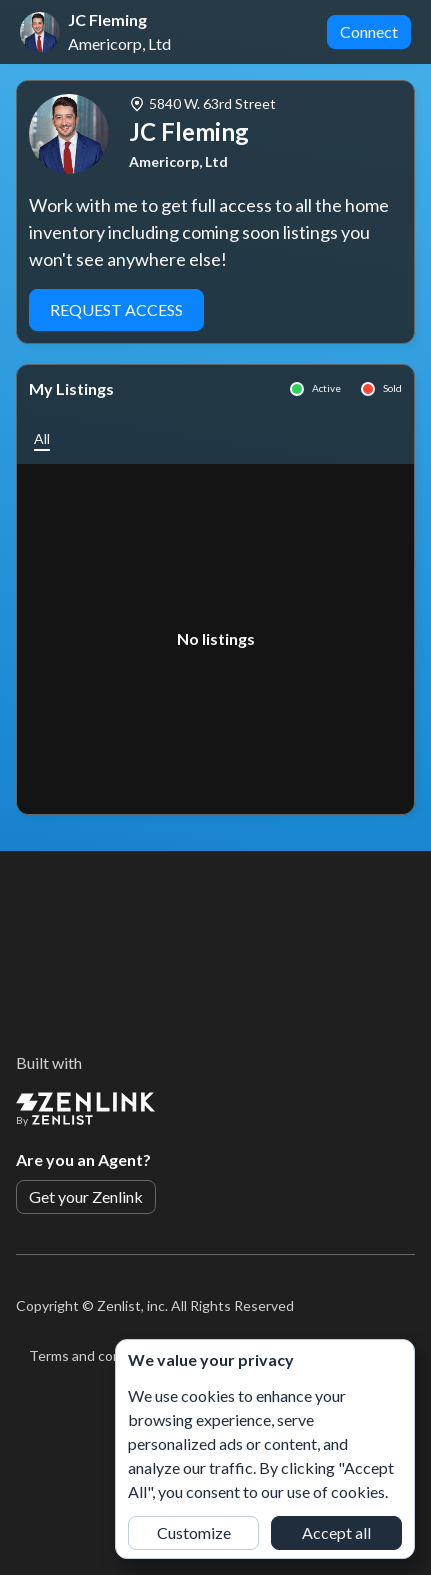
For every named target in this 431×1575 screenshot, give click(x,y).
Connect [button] (369, 31)
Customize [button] (194, 1532)
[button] (42, 438)
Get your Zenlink (86, 1196)
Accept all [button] (336, 1532)
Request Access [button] (116, 309)
